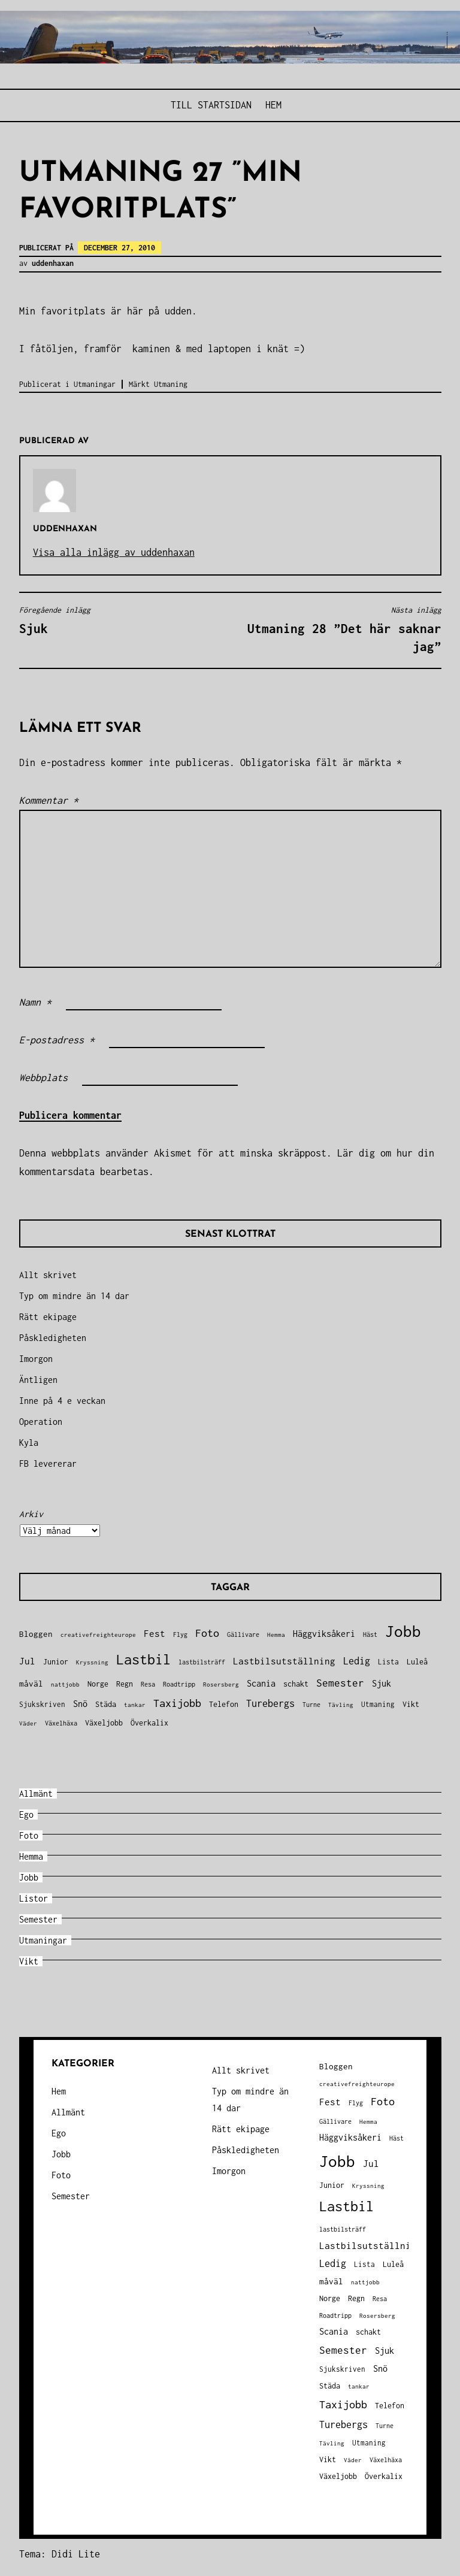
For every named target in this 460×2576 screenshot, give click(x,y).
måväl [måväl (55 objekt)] (31, 1683)
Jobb (28, 1877)
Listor (33, 1898)
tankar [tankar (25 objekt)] (135, 1705)
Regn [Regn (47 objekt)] (124, 1683)
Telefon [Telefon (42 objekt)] (223, 1704)
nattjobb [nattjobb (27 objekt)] (65, 1684)
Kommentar (48, 800)
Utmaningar (95, 384)
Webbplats (43, 1077)
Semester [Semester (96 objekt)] (340, 1683)
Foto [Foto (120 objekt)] (207, 1633)
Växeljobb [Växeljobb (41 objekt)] (104, 1722)
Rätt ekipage (48, 1317)
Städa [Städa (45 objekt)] (105, 1704)
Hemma (31, 1856)
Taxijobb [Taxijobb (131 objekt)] (177, 1703)
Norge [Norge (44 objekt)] (97, 1683)
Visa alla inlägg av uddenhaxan (114, 552)
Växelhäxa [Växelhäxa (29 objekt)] (61, 1723)
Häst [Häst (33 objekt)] (370, 1634)
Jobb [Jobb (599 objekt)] (403, 1631)
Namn (35, 1002)
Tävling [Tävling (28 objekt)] (340, 1704)
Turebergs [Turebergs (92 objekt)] (270, 1703)
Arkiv (31, 1514)
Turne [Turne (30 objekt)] (311, 1704)
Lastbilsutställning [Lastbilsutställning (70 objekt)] (284, 1661)
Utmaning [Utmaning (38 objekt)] (378, 1704)
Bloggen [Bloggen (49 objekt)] (36, 1634)
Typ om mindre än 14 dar (74, 1296)
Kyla (28, 1442)
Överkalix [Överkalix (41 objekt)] (149, 1722)
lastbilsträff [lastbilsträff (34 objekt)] (201, 1662)
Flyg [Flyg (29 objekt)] (180, 1634)
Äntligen (38, 1380)
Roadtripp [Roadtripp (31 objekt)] (179, 1684)
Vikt (28, 1961)
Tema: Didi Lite (59, 2553)
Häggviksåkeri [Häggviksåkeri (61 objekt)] (324, 1633)
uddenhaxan (53, 263)
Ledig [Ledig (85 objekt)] (356, 1660)
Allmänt (36, 1793)
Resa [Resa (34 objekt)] (148, 1684)
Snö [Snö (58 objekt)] (80, 1704)
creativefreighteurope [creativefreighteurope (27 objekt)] (98, 1634)
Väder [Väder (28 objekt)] (28, 1723)
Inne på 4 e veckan (62, 1401)
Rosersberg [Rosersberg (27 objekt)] (221, 1684)
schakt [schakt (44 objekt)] (295, 1683)
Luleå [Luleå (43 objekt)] (417, 1661)
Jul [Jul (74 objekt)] (27, 1660)
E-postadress (57, 1039)
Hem (273, 104)
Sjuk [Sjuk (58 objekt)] (381, 1683)
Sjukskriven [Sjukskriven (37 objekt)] (42, 1704)
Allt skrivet (48, 1275)
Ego (26, 1814)
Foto (28, 1835)
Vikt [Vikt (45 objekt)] (410, 1704)
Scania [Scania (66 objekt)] (261, 1683)
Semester (38, 1919)
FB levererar (48, 1463)
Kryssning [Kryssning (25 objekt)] (92, 1662)
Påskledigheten (52, 1338)
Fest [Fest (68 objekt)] (154, 1633)
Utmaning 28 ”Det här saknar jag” (338, 629)
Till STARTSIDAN (211, 104)
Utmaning (170, 384)
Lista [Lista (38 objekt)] (388, 1662)
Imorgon (36, 1359)
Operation (40, 1421)
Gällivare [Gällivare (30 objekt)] (243, 1634)
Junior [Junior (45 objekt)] (55, 1661)
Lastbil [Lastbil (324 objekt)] (143, 1659)
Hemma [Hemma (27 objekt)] (276, 1634)
